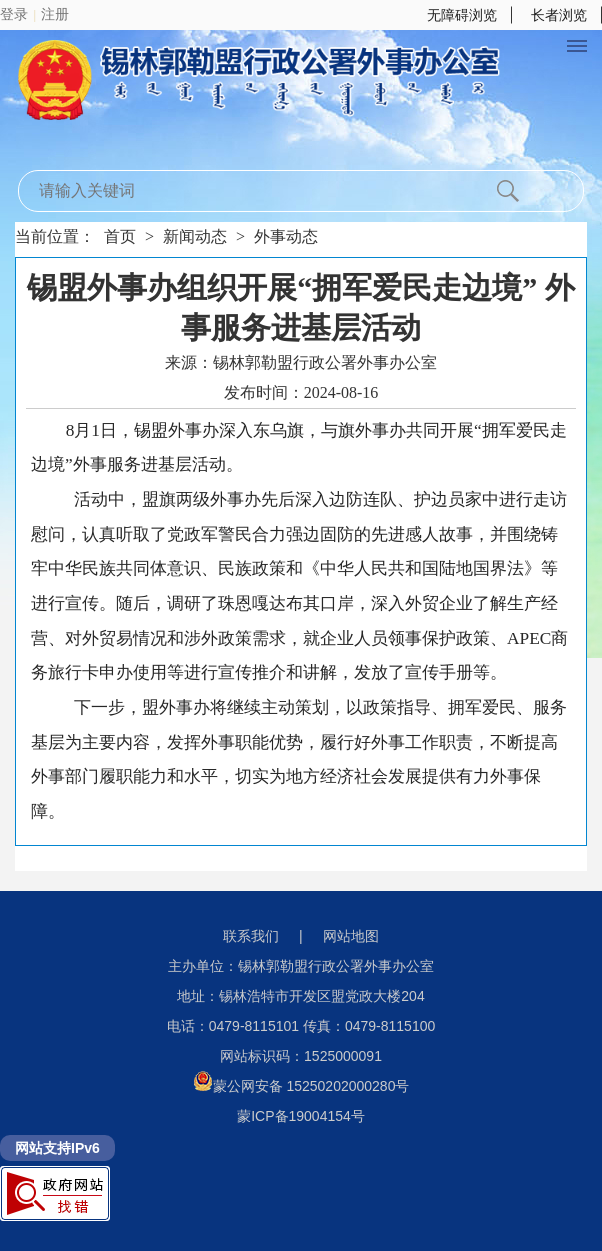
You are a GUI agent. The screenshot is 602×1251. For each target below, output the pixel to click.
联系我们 (251, 936)
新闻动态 (195, 236)
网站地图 (351, 936)
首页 (120, 236)
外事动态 (286, 236)
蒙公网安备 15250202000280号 (301, 1086)
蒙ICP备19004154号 (301, 1116)
